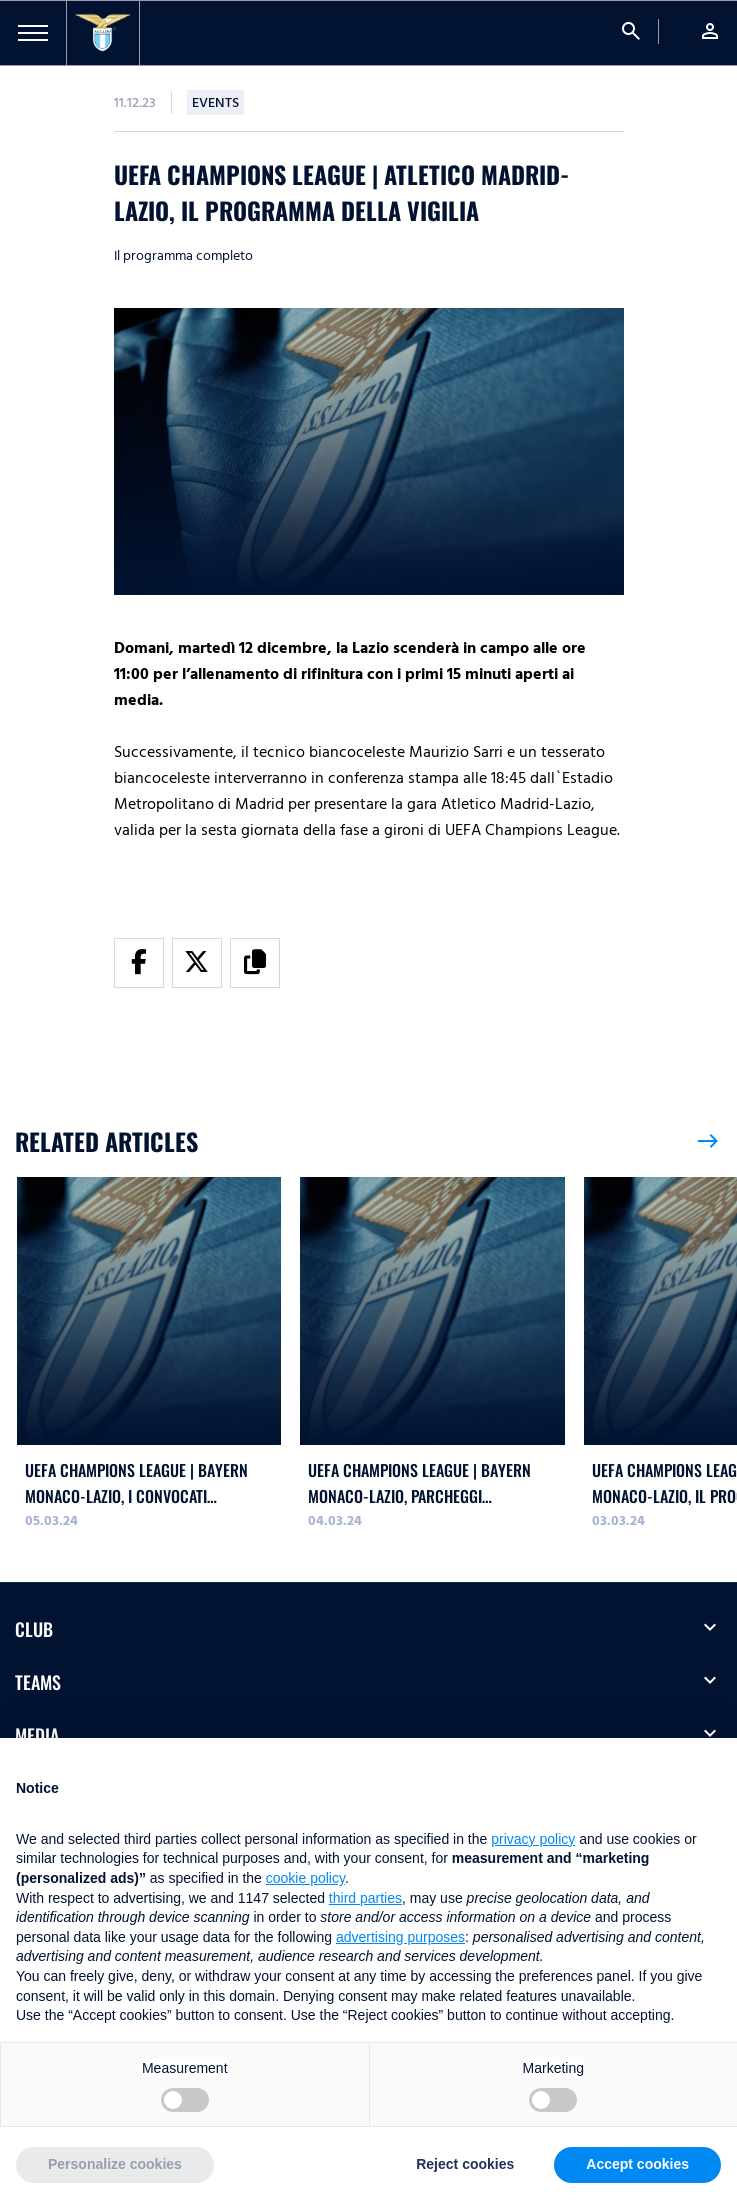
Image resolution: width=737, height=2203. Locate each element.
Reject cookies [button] (465, 2164)
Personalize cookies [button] (115, 2164)
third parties (365, 1898)
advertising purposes (400, 1937)
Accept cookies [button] (637, 2164)
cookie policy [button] (305, 1878)
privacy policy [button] (533, 1839)
